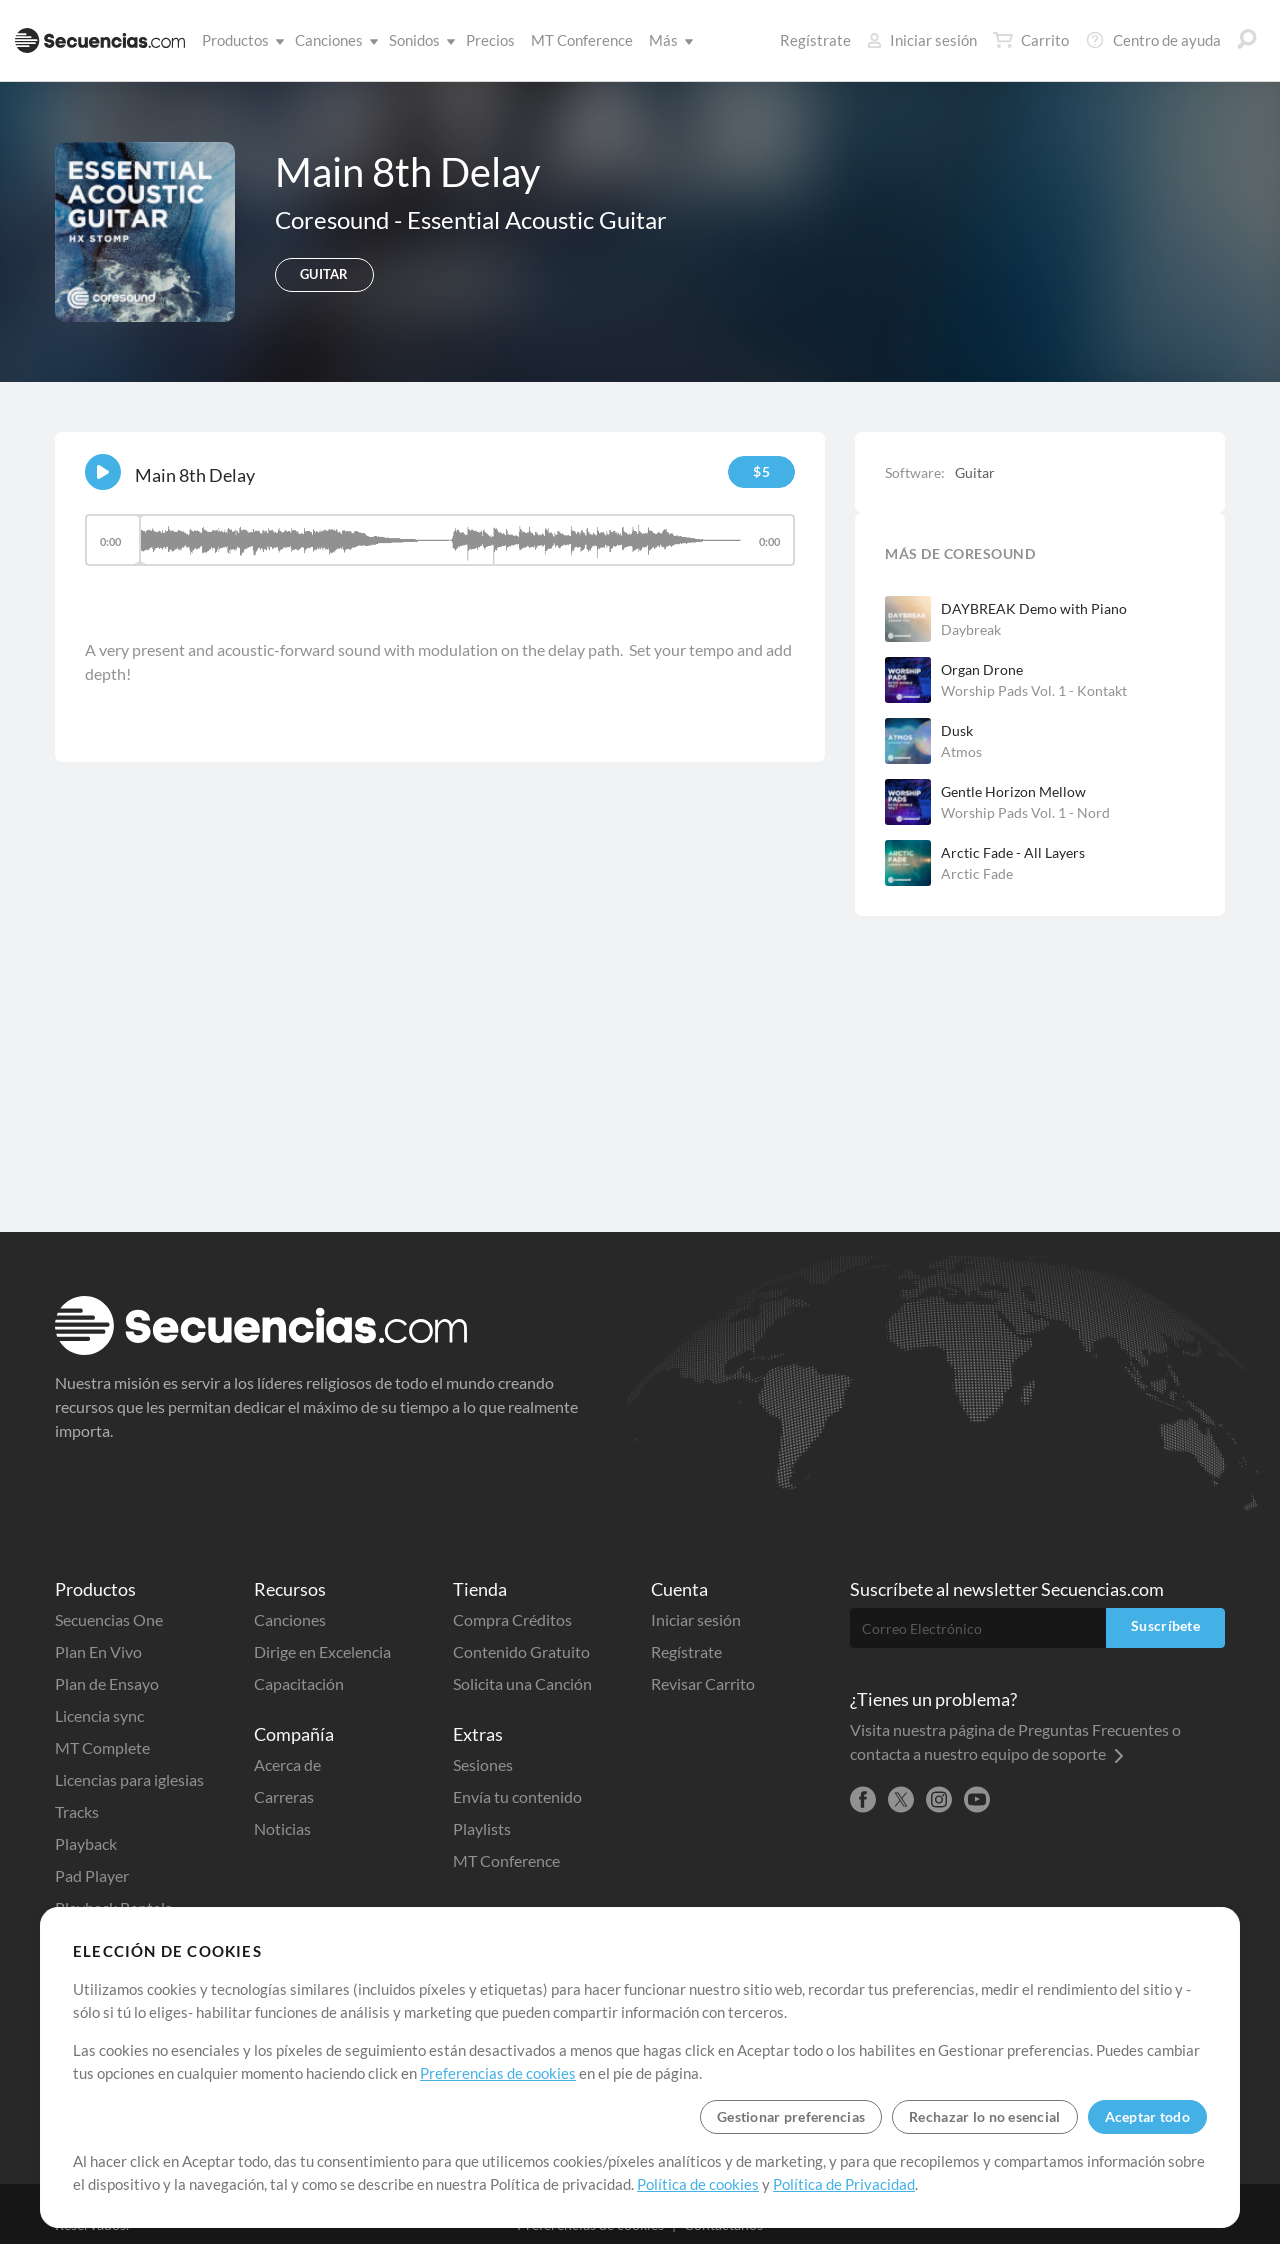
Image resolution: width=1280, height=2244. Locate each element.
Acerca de (287, 1764)
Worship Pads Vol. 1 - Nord (1025, 812)
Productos (239, 40)
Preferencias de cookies (498, 2073)
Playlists (482, 1828)
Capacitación (299, 1683)
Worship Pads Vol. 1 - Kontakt (1034, 690)
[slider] (440, 540)
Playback (86, 1843)
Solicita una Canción (522, 1683)
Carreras (284, 1796)
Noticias (282, 1828)
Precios (490, 40)
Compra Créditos (512, 1619)
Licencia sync (99, 1715)
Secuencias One (109, 1619)
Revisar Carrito (703, 1683)
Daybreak (971, 629)
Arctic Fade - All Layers (1013, 852)
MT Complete (102, 1747)
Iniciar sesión (922, 40)
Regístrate (815, 40)
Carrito (1031, 40)
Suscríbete (1165, 1625)
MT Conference (582, 40)
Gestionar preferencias (791, 2116)
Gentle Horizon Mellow (1013, 791)
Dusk (957, 730)
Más (667, 40)
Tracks (77, 1811)
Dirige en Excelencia (322, 1651)
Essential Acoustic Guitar (537, 219)
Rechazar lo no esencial (984, 2116)
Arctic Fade (977, 873)
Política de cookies (698, 2184)
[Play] (103, 472)
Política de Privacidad (844, 2184)
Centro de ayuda (1153, 40)
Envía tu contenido (517, 1796)
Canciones (333, 40)
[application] (440, 549)
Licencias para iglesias (129, 1779)
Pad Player (92, 1875)
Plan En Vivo (98, 1651)
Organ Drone (982, 669)
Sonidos (418, 40)
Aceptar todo (1147, 2116)
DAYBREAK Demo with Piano (1034, 608)
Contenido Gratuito (521, 1651)
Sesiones (483, 1764)
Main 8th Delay (195, 475)
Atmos (961, 751)
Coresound (334, 219)
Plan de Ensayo (107, 1683)
